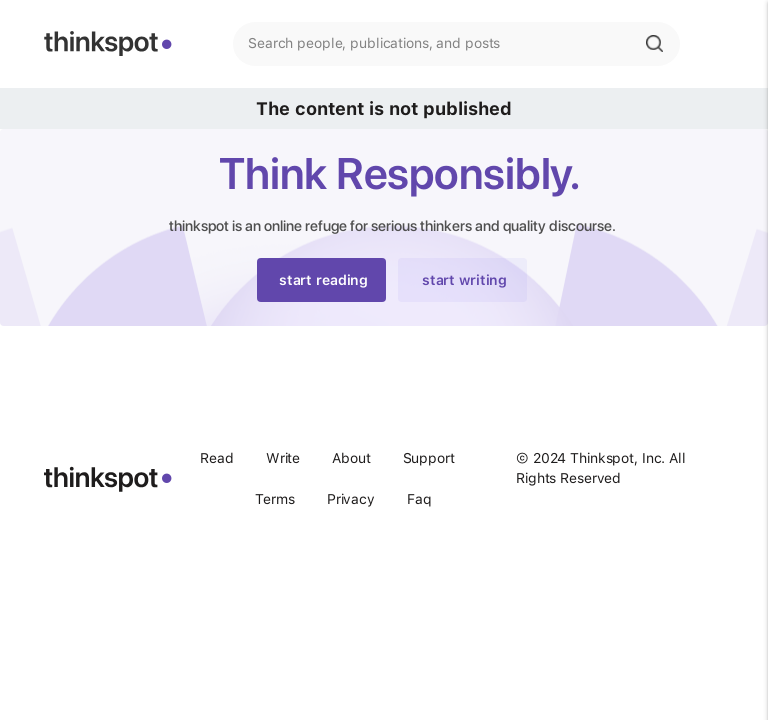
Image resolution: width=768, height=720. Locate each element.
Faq (419, 499)
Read (217, 458)
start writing (464, 280)
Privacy (351, 499)
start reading (323, 280)
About (351, 458)
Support (429, 458)
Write (283, 458)
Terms (274, 499)
